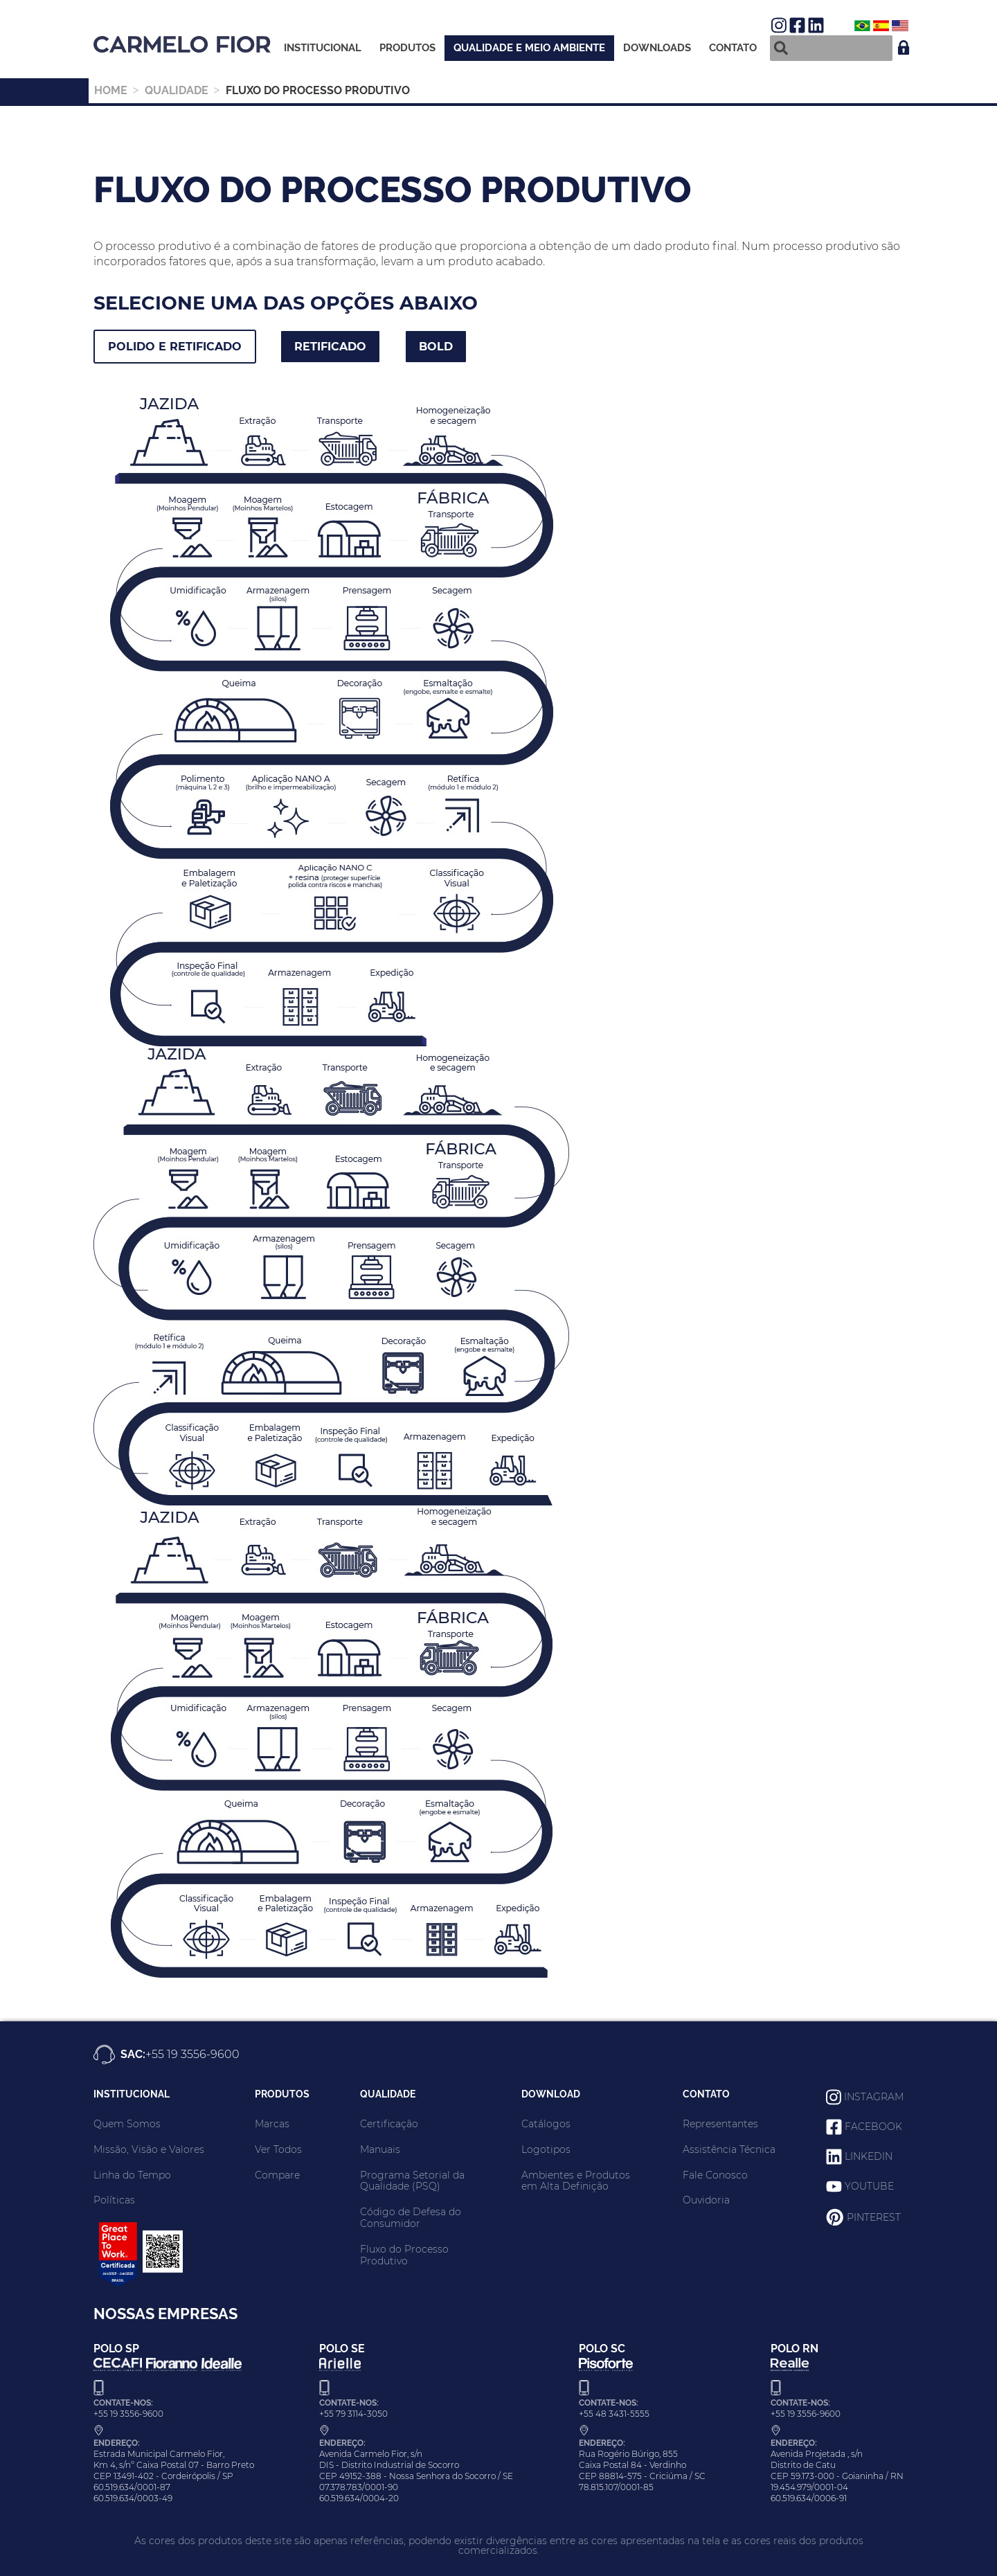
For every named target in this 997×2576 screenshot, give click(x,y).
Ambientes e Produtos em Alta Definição (575, 2181)
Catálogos (546, 2124)
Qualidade (176, 90)
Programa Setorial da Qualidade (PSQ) (412, 2181)
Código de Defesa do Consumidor (410, 2218)
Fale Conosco (715, 2175)
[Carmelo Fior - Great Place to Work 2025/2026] (138, 2286)
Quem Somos (127, 2124)
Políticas (114, 2200)
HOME (110, 90)
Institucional (322, 48)
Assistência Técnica (729, 2149)
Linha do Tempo (132, 2175)
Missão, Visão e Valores (148, 2149)
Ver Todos (278, 2149)
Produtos (407, 48)
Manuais (380, 2149)
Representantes (720, 2124)
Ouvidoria (706, 2200)
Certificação (389, 2124)
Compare (277, 2175)
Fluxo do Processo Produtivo (404, 2255)
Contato (733, 48)
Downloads (657, 48)
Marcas (272, 2124)
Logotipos (546, 2149)
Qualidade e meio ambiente (529, 48)
